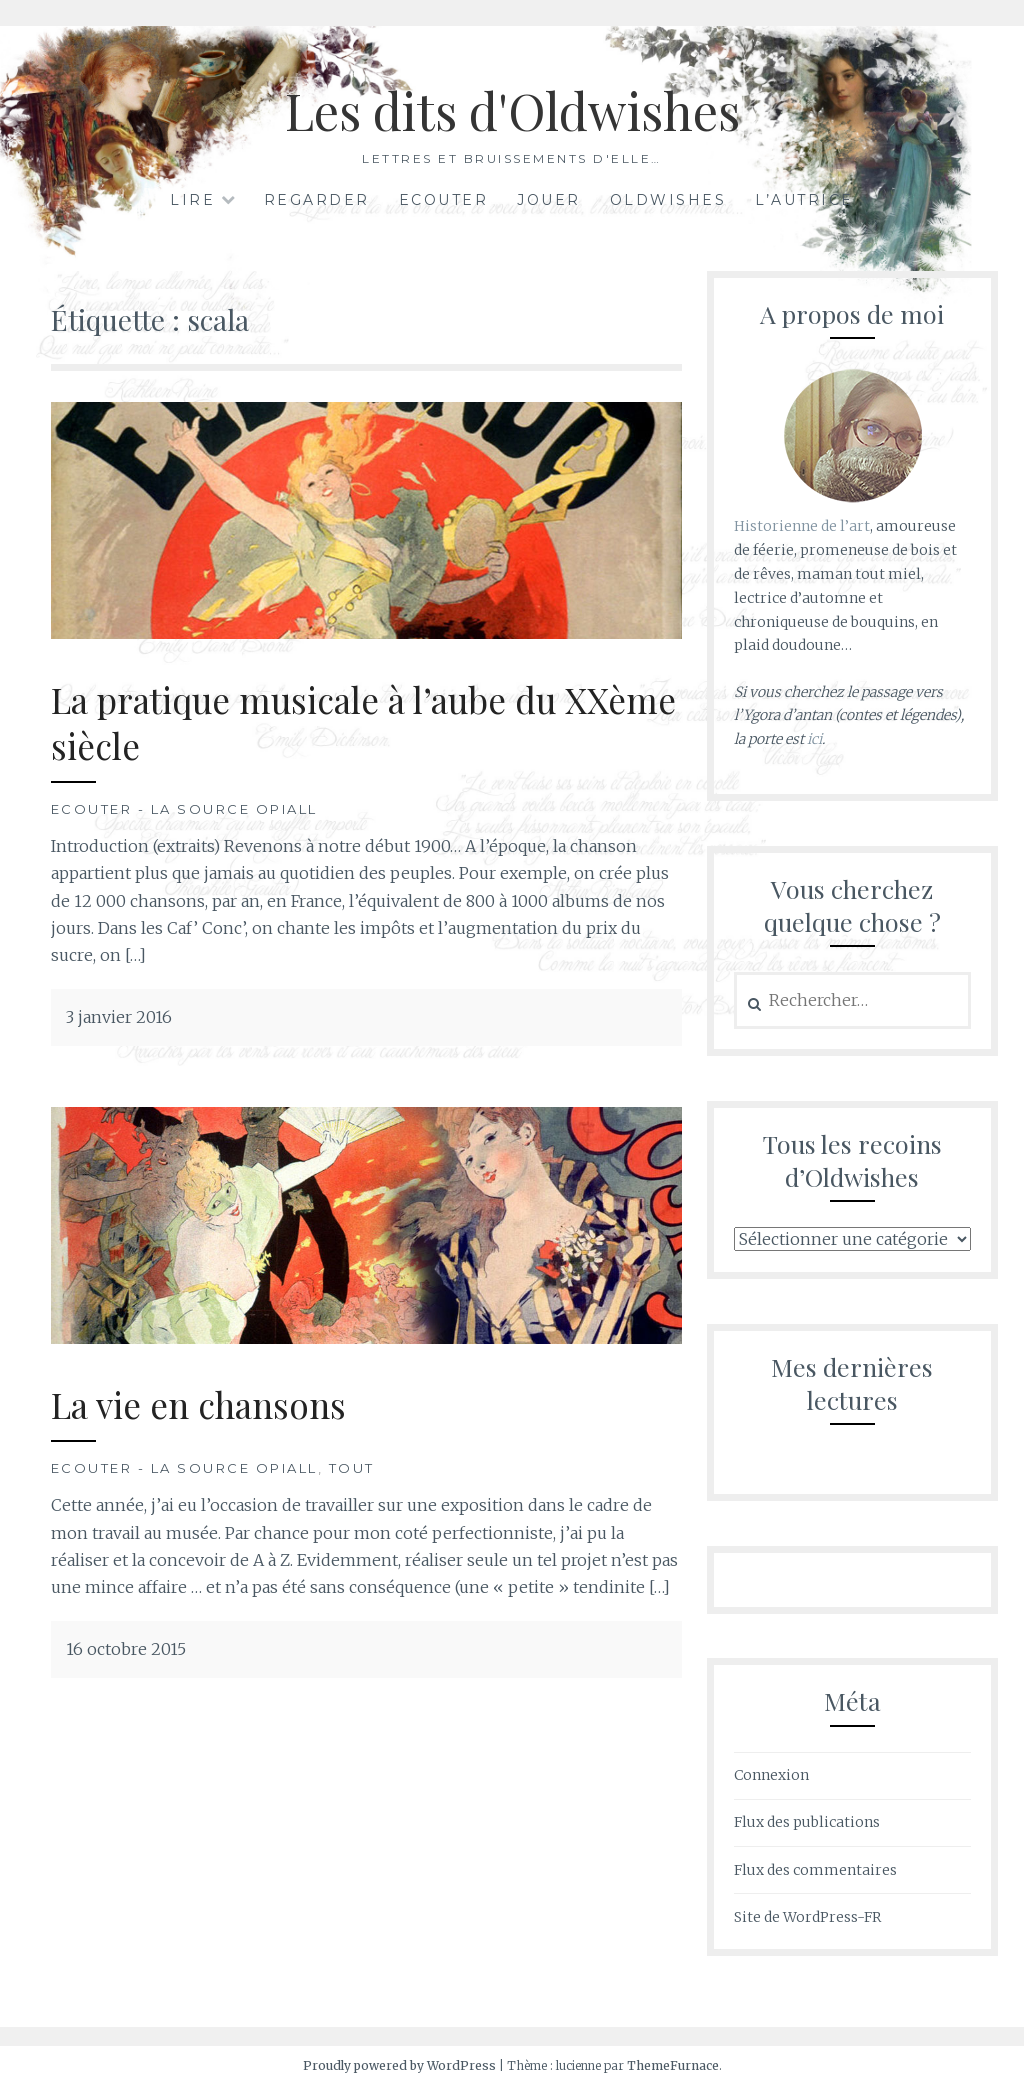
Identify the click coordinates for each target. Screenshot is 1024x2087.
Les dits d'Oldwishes (512, 110)
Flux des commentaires (815, 1870)
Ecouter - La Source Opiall (184, 809)
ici (814, 739)
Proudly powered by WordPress (399, 2065)
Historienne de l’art (802, 526)
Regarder (317, 200)
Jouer (549, 200)
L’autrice (804, 200)
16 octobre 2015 (126, 1649)
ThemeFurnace (673, 2065)
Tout (352, 1468)
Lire (192, 200)
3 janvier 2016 (119, 1017)
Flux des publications (807, 1822)
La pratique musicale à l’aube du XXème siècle (363, 722)
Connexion (771, 1775)
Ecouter (444, 200)
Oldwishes (668, 200)
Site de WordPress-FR (807, 1917)
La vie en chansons (198, 1404)
